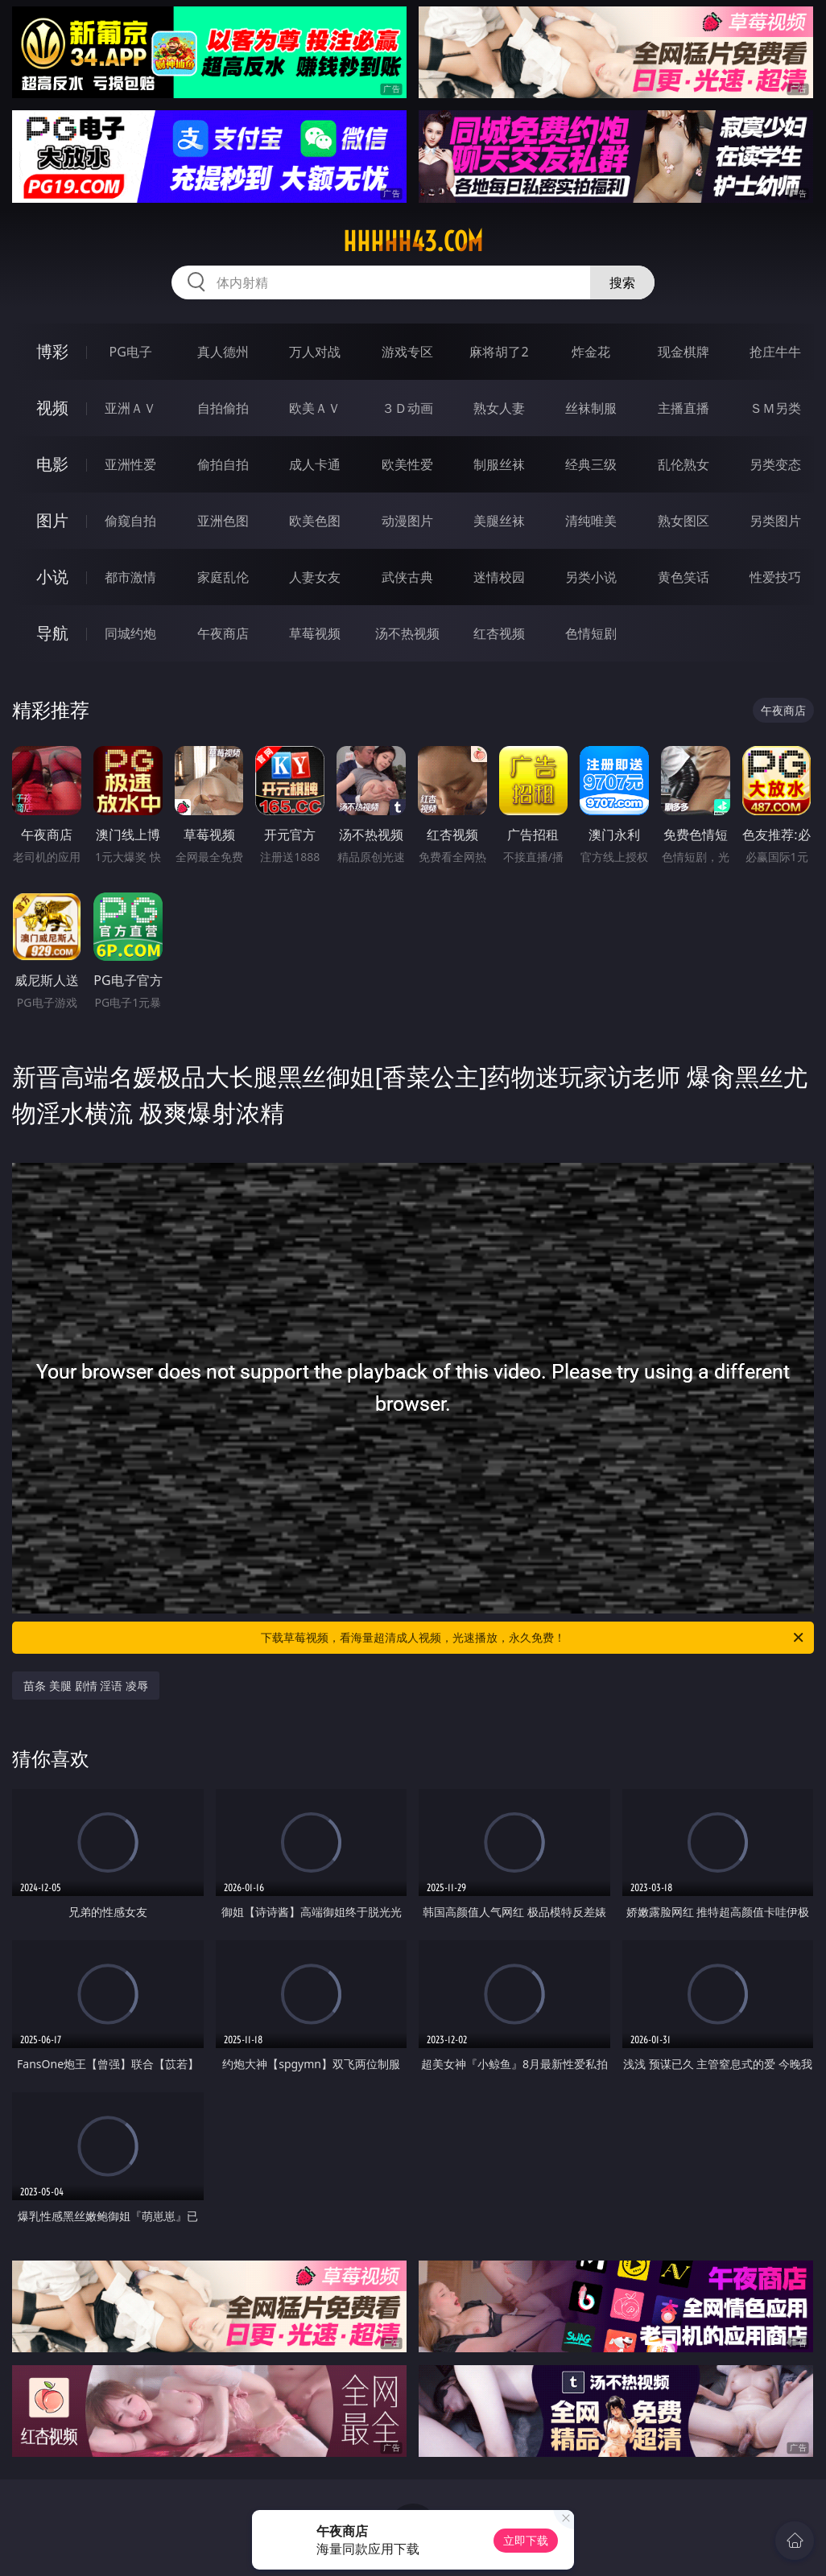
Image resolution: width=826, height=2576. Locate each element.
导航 (52, 633)
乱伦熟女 (683, 464)
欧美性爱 (407, 464)
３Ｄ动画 (407, 408)
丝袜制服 (591, 408)
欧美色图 (315, 521)
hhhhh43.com (413, 241)
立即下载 (525, 2540)
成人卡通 (315, 464)
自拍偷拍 (223, 408)
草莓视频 (315, 633)
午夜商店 (223, 633)
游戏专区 (407, 352)
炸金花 (591, 352)
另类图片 (775, 521)
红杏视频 (499, 633)
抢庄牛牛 (775, 352)
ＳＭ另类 (775, 408)
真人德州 (223, 352)
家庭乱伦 (223, 577)
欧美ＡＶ (315, 408)
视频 (52, 407)
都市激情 (130, 577)
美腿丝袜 (499, 521)
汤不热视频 (407, 633)
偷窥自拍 (130, 521)
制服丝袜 (499, 464)
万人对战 (315, 352)
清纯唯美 (591, 521)
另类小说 (591, 577)
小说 (52, 576)
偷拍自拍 (223, 464)
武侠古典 (407, 577)
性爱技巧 (775, 577)
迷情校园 (499, 577)
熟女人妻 (499, 408)
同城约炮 (130, 633)
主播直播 (683, 408)
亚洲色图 (223, 521)
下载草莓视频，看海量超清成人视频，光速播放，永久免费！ (533, 1637)
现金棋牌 (683, 352)
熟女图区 (683, 521)
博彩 (52, 351)
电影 (52, 464)
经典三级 (591, 464)
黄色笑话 (683, 577)
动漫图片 (407, 521)
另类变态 (775, 464)
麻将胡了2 (498, 352)
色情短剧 (591, 633)
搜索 (622, 282)
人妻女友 (315, 577)
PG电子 (130, 352)
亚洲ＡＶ (130, 408)
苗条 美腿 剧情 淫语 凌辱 (85, 1685)
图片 (52, 520)
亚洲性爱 (130, 464)
